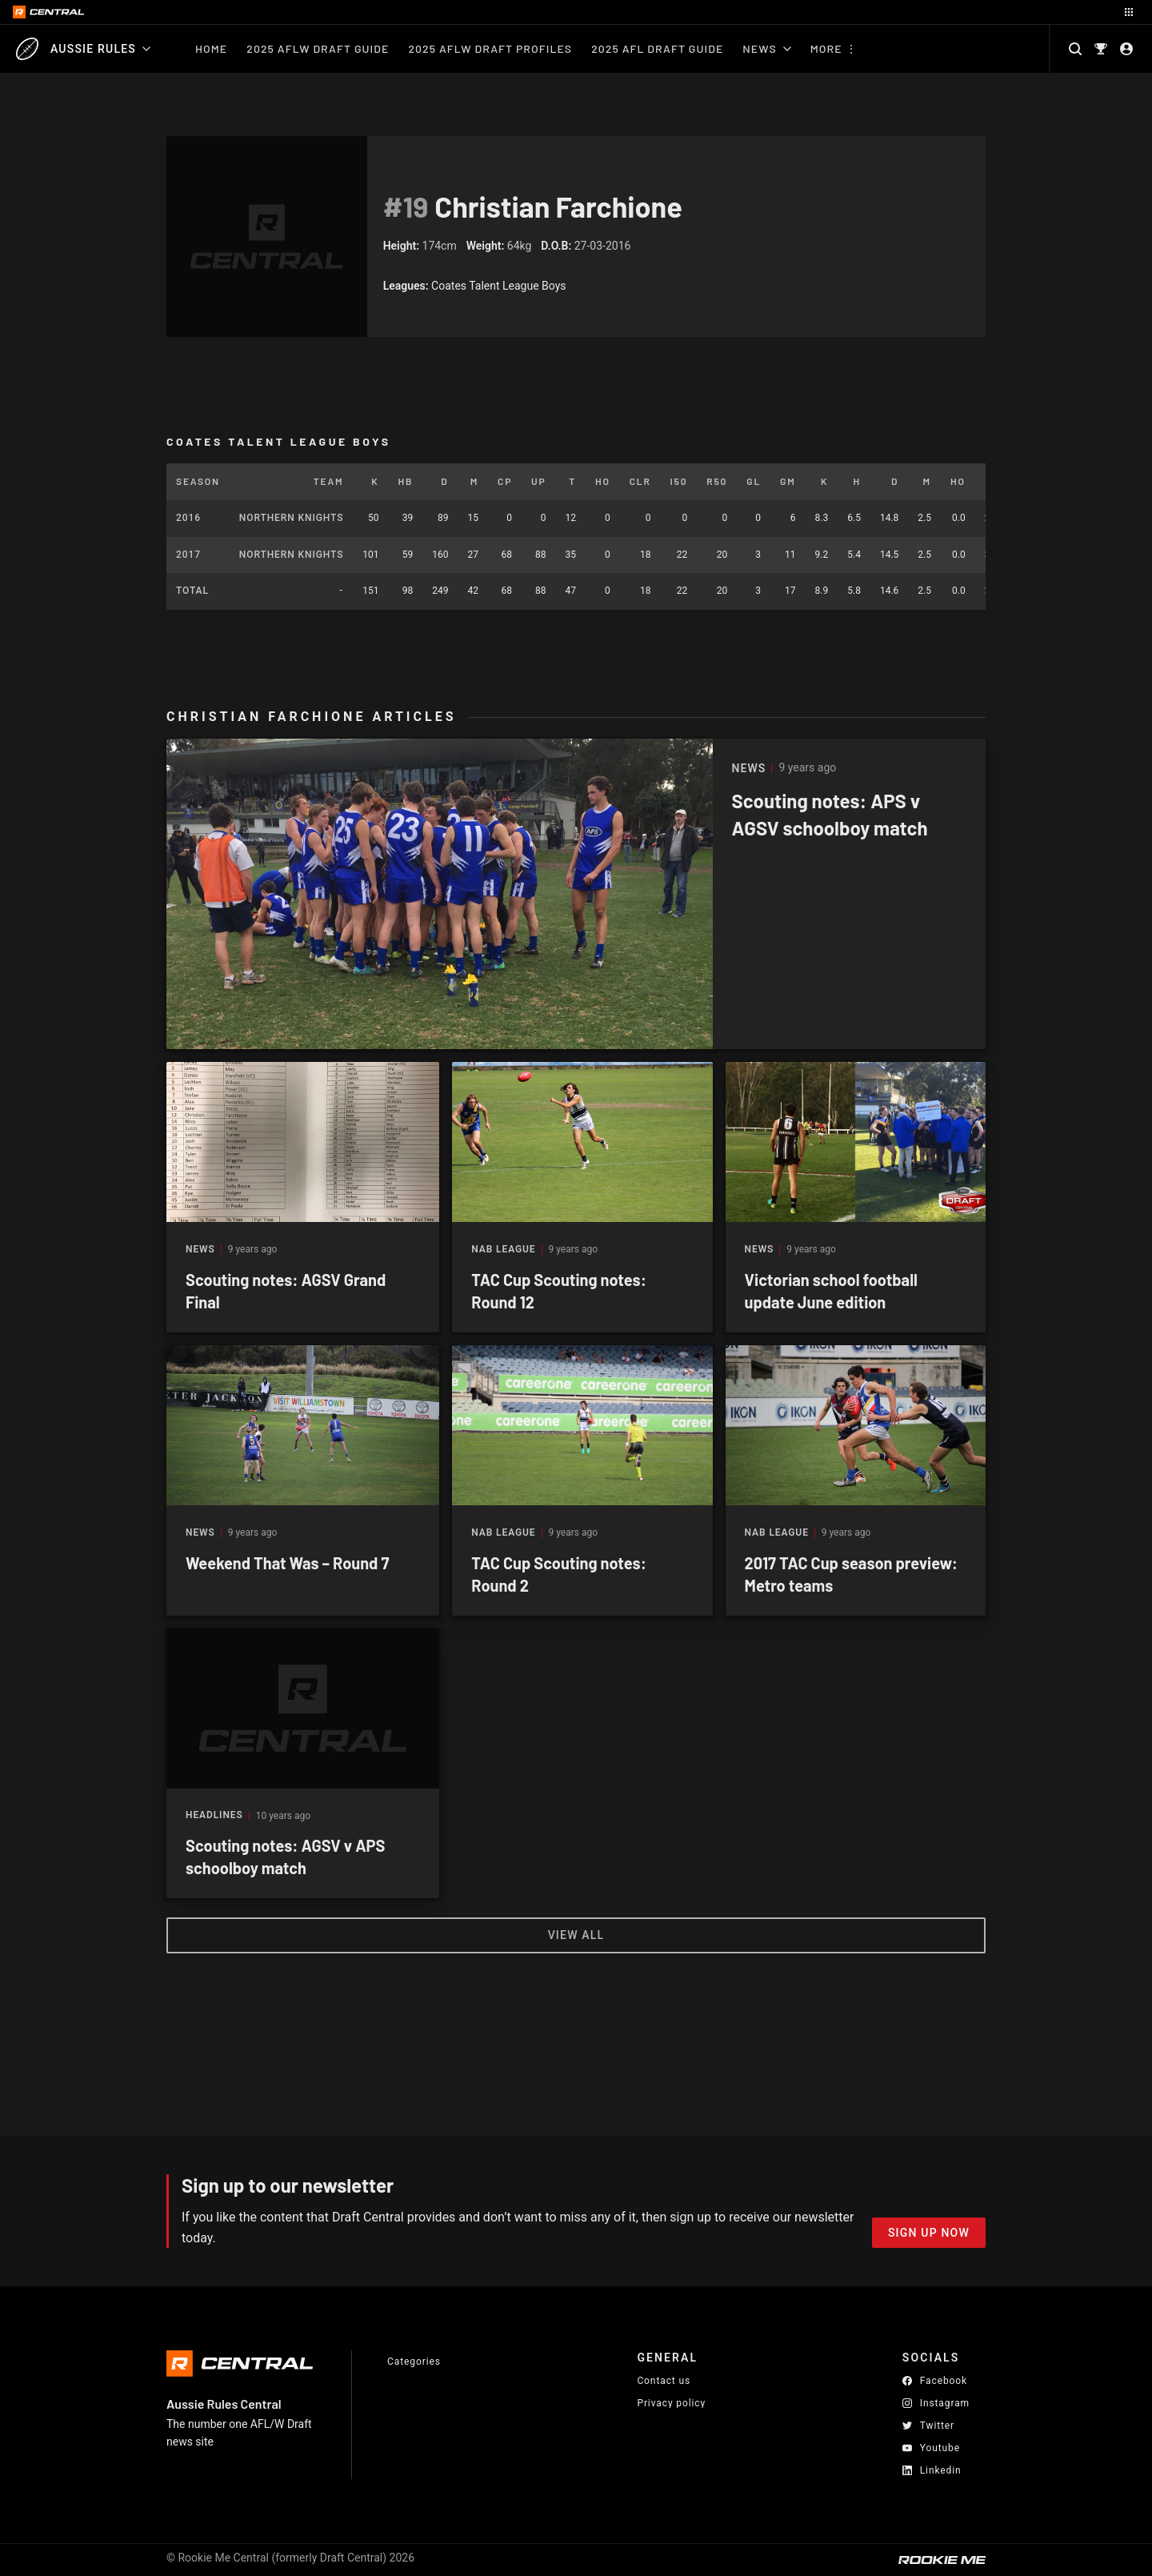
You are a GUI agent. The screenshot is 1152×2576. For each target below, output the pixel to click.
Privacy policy (671, 2403)
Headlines (214, 1815)
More (826, 48)
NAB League (503, 1249)
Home (211, 48)
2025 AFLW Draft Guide (317, 48)
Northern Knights (291, 517)
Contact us (663, 2380)
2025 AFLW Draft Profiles (490, 48)
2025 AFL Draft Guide (657, 48)
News (766, 48)
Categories (414, 2361)
